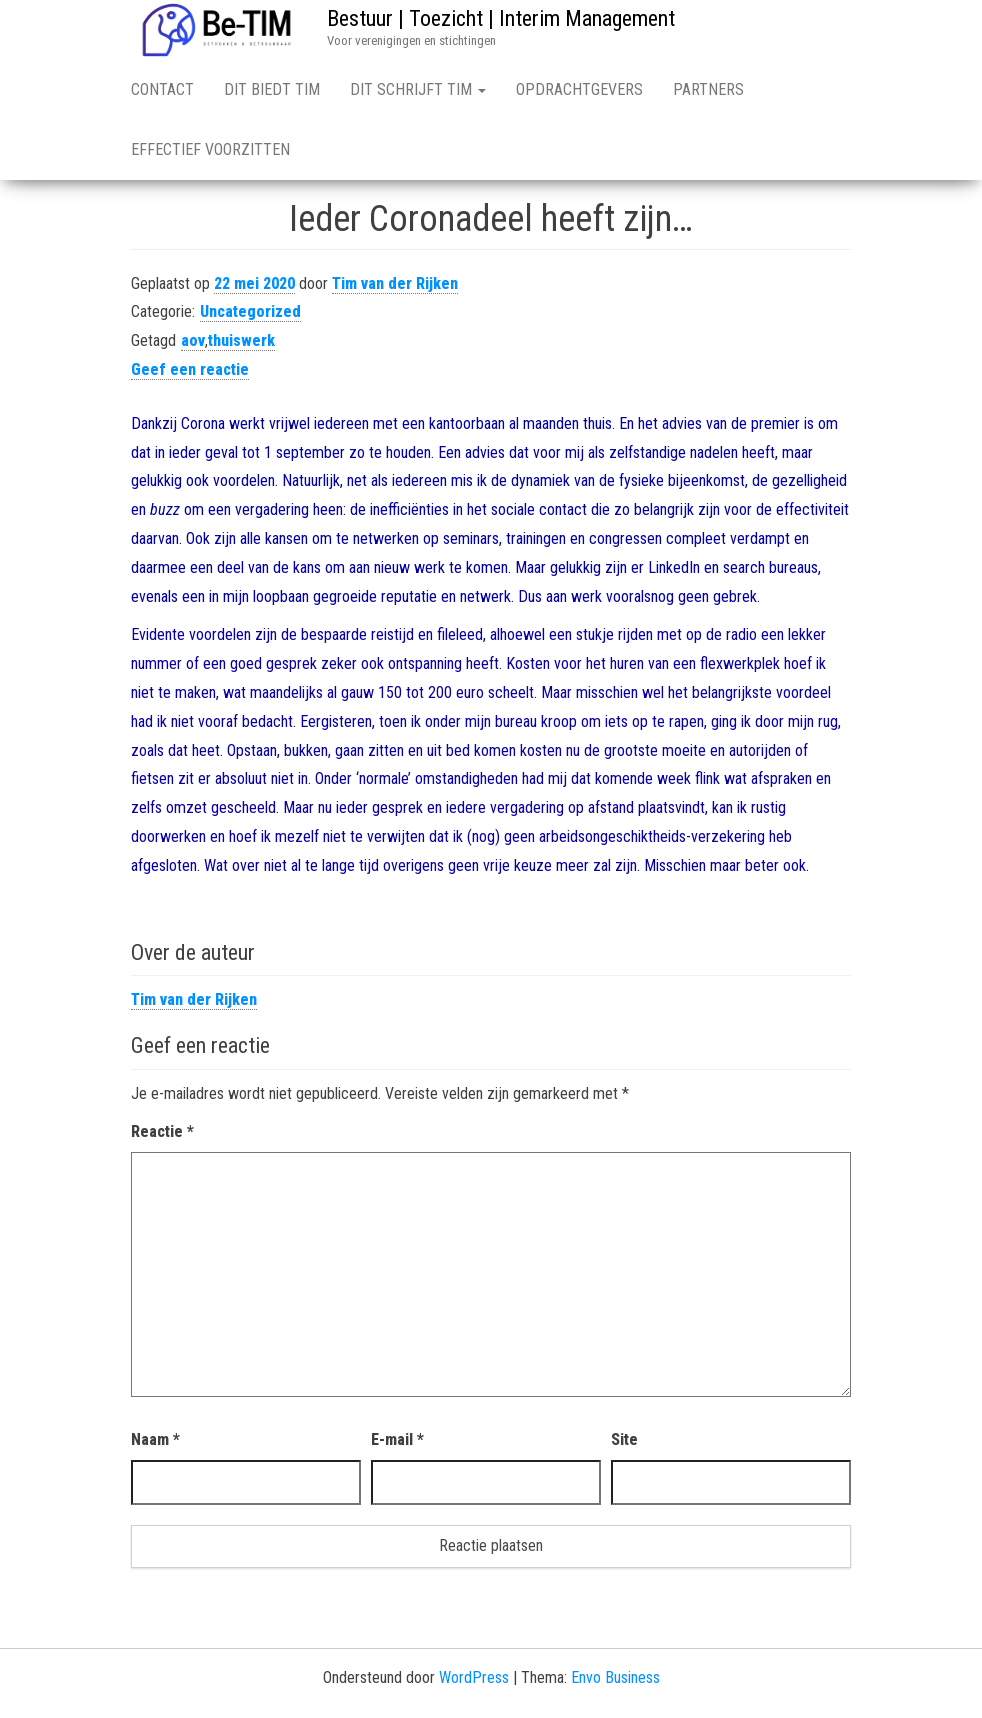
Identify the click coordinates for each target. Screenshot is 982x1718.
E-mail (397, 1439)
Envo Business (615, 1677)
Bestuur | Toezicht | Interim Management (501, 18)
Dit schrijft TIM (418, 89)
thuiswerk (241, 340)
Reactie (162, 1131)
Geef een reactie (190, 369)
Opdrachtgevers (579, 89)
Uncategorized (250, 311)
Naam (155, 1439)
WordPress (474, 1677)
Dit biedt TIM (272, 89)
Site (624, 1439)
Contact (162, 89)
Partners (708, 89)
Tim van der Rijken (395, 283)
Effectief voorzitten (210, 149)
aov (193, 340)
